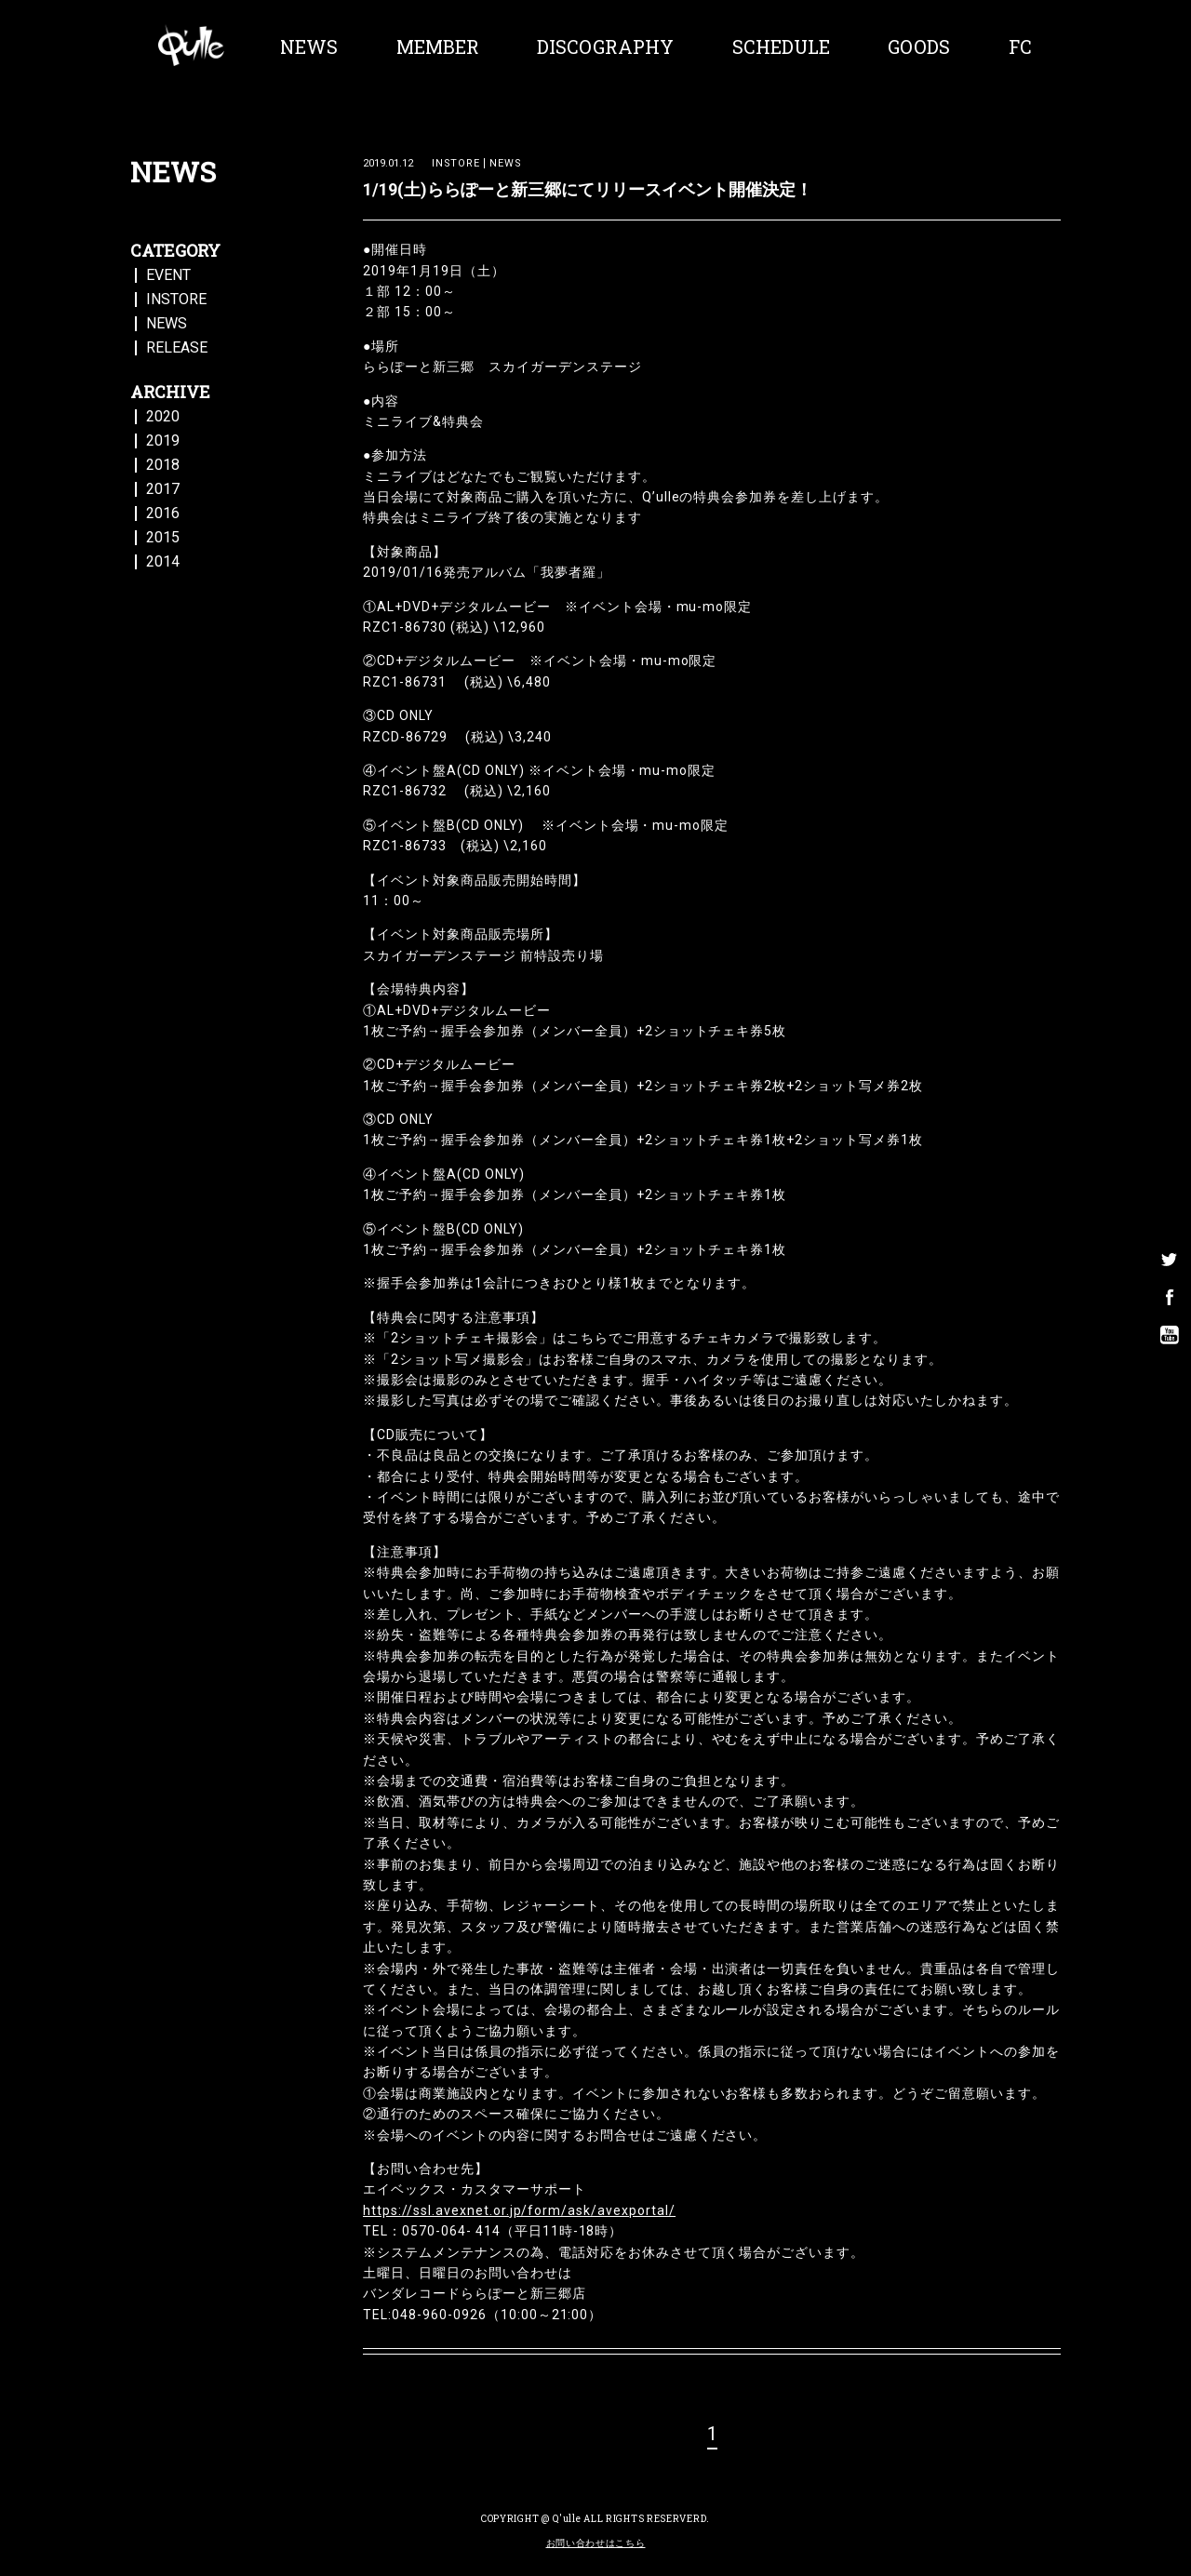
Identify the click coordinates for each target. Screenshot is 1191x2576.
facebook (1169, 1279)
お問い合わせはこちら (596, 2543)
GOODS (919, 46)
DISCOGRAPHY (605, 46)
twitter (1169, 1242)
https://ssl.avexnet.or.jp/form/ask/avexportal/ (519, 2210)
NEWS (309, 46)
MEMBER (437, 46)
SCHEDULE (781, 46)
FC (1020, 46)
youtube (1169, 1316)
